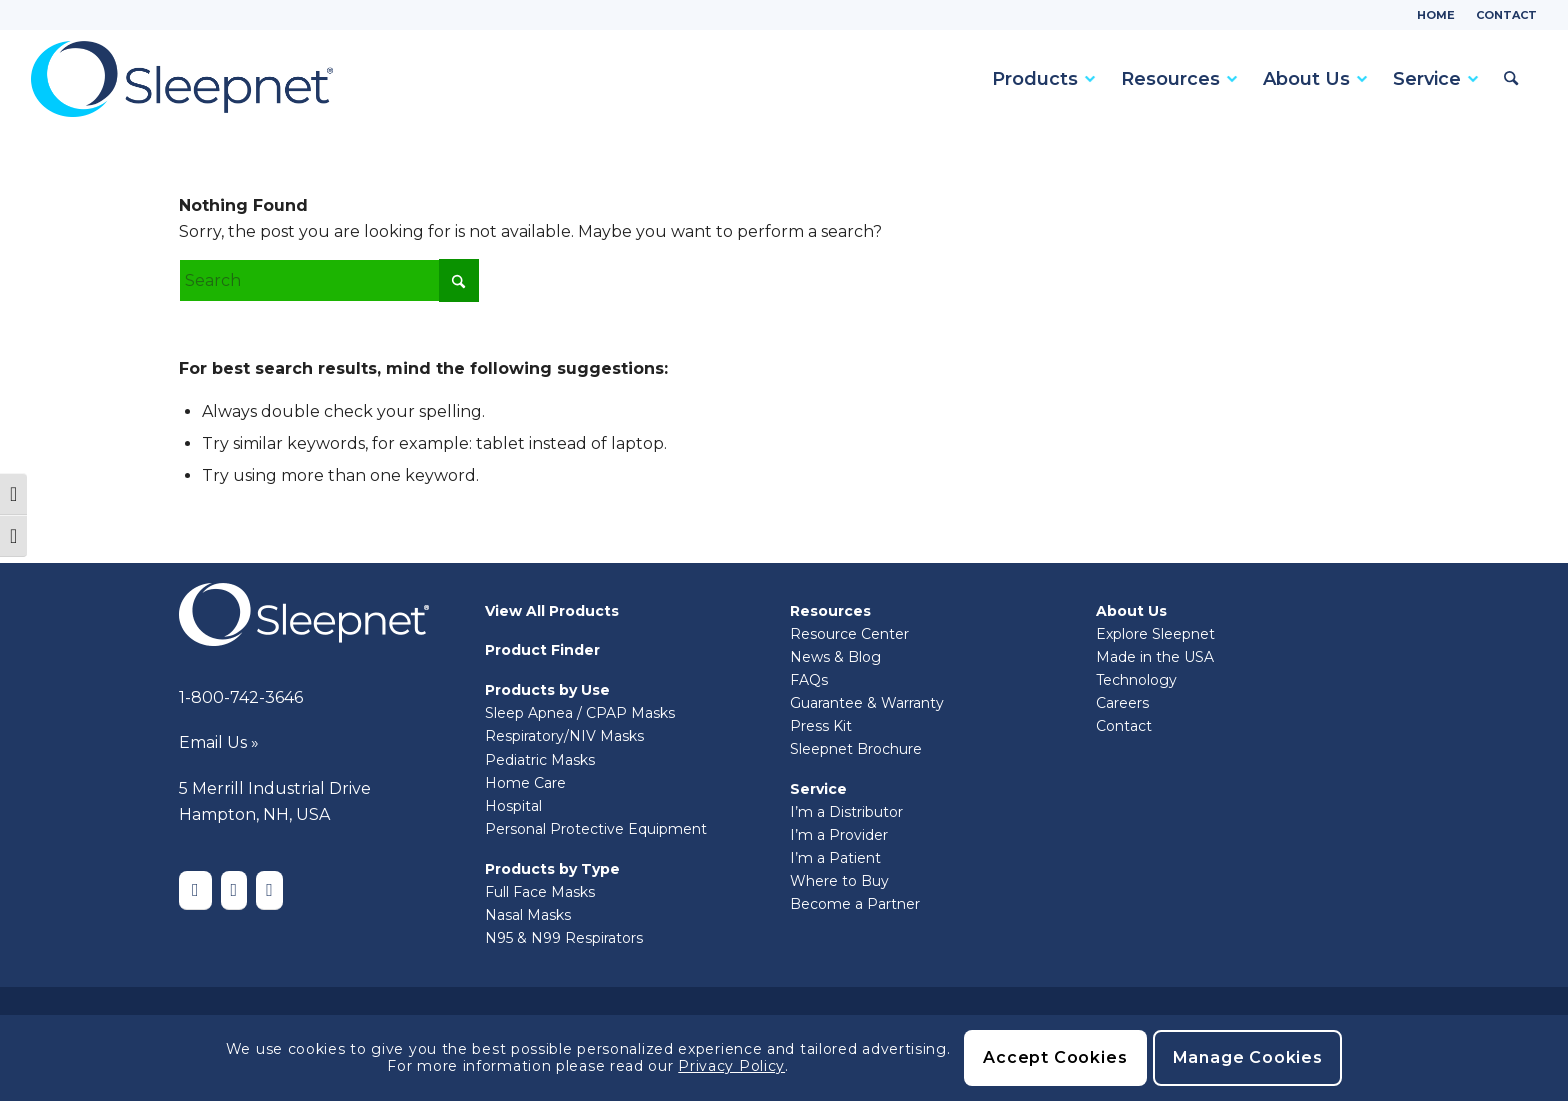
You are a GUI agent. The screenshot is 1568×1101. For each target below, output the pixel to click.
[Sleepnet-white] (304, 614)
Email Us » (219, 742)
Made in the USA (1155, 657)
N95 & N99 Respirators (564, 938)
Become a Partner (855, 904)
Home (1436, 15)
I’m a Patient (835, 858)
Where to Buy (839, 881)
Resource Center (849, 634)
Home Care (525, 783)
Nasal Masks (528, 915)
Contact (1506, 15)
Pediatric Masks (540, 760)
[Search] (1508, 79)
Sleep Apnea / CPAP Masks (580, 713)
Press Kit (821, 726)
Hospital (513, 806)
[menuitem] (1436, 15)
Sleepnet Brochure (856, 749)
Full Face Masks (540, 892)
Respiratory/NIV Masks (564, 736)
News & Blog (835, 657)
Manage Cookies (1248, 1057)
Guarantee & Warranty (867, 703)
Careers (1122, 703)
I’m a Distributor (846, 812)
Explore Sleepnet (1155, 634)
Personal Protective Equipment (596, 829)
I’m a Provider (839, 835)
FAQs (809, 680)
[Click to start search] (459, 280)
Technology (1136, 680)
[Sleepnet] (182, 79)
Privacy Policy (731, 1066)
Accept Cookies (1055, 1057)
